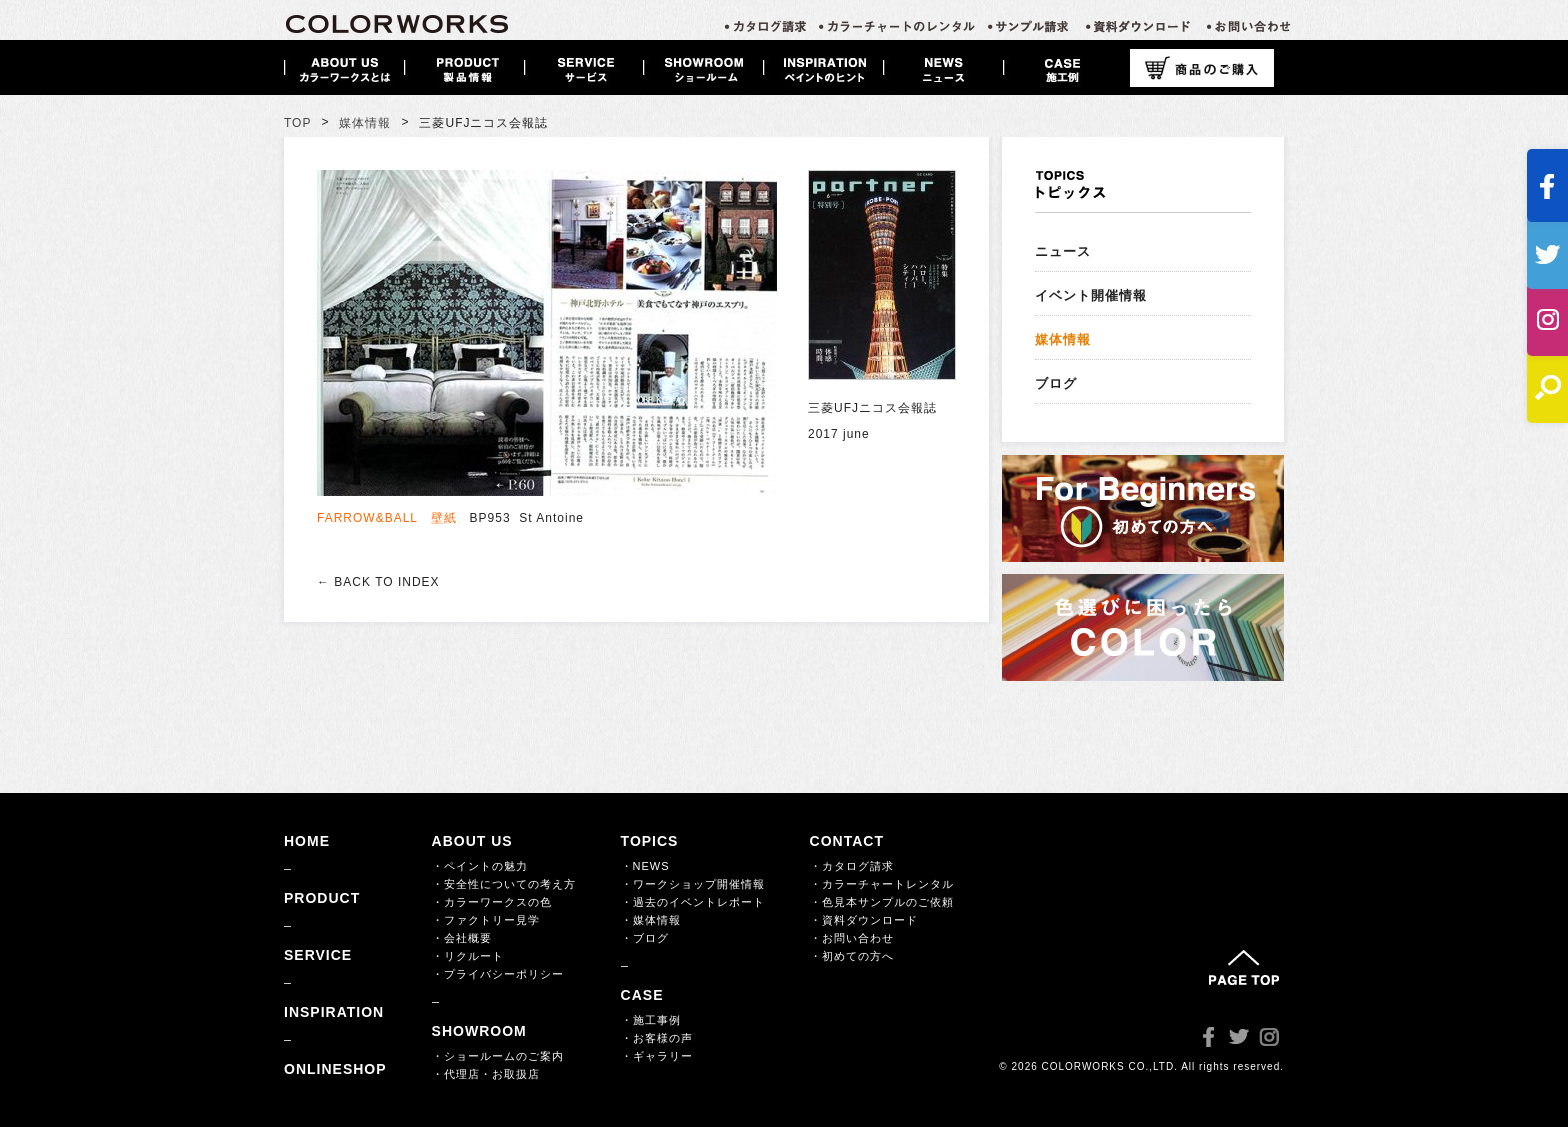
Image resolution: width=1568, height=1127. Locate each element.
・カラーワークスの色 (492, 902)
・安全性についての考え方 (504, 884)
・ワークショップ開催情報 (693, 884)
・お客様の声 (657, 1038)
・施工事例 (651, 1020)
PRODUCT (322, 898)
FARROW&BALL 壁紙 (387, 518)
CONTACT (847, 841)
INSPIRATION (334, 1012)
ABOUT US (472, 841)
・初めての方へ (852, 956)
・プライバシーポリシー (498, 974)
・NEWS (645, 866)
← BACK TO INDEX (378, 582)
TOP (297, 123)
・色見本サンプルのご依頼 (882, 902)
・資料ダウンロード (864, 920)
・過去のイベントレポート (693, 902)
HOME (307, 841)
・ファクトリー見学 (486, 920)
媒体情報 (365, 123)
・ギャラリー (657, 1056)
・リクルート (468, 956)
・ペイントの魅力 (480, 866)
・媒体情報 (651, 920)
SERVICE (318, 955)
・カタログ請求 (852, 866)
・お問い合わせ (852, 938)
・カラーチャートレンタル (882, 884)
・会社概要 (462, 938)
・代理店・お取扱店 (486, 1074)
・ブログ (645, 938)
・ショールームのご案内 (498, 1056)
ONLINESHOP (335, 1069)
